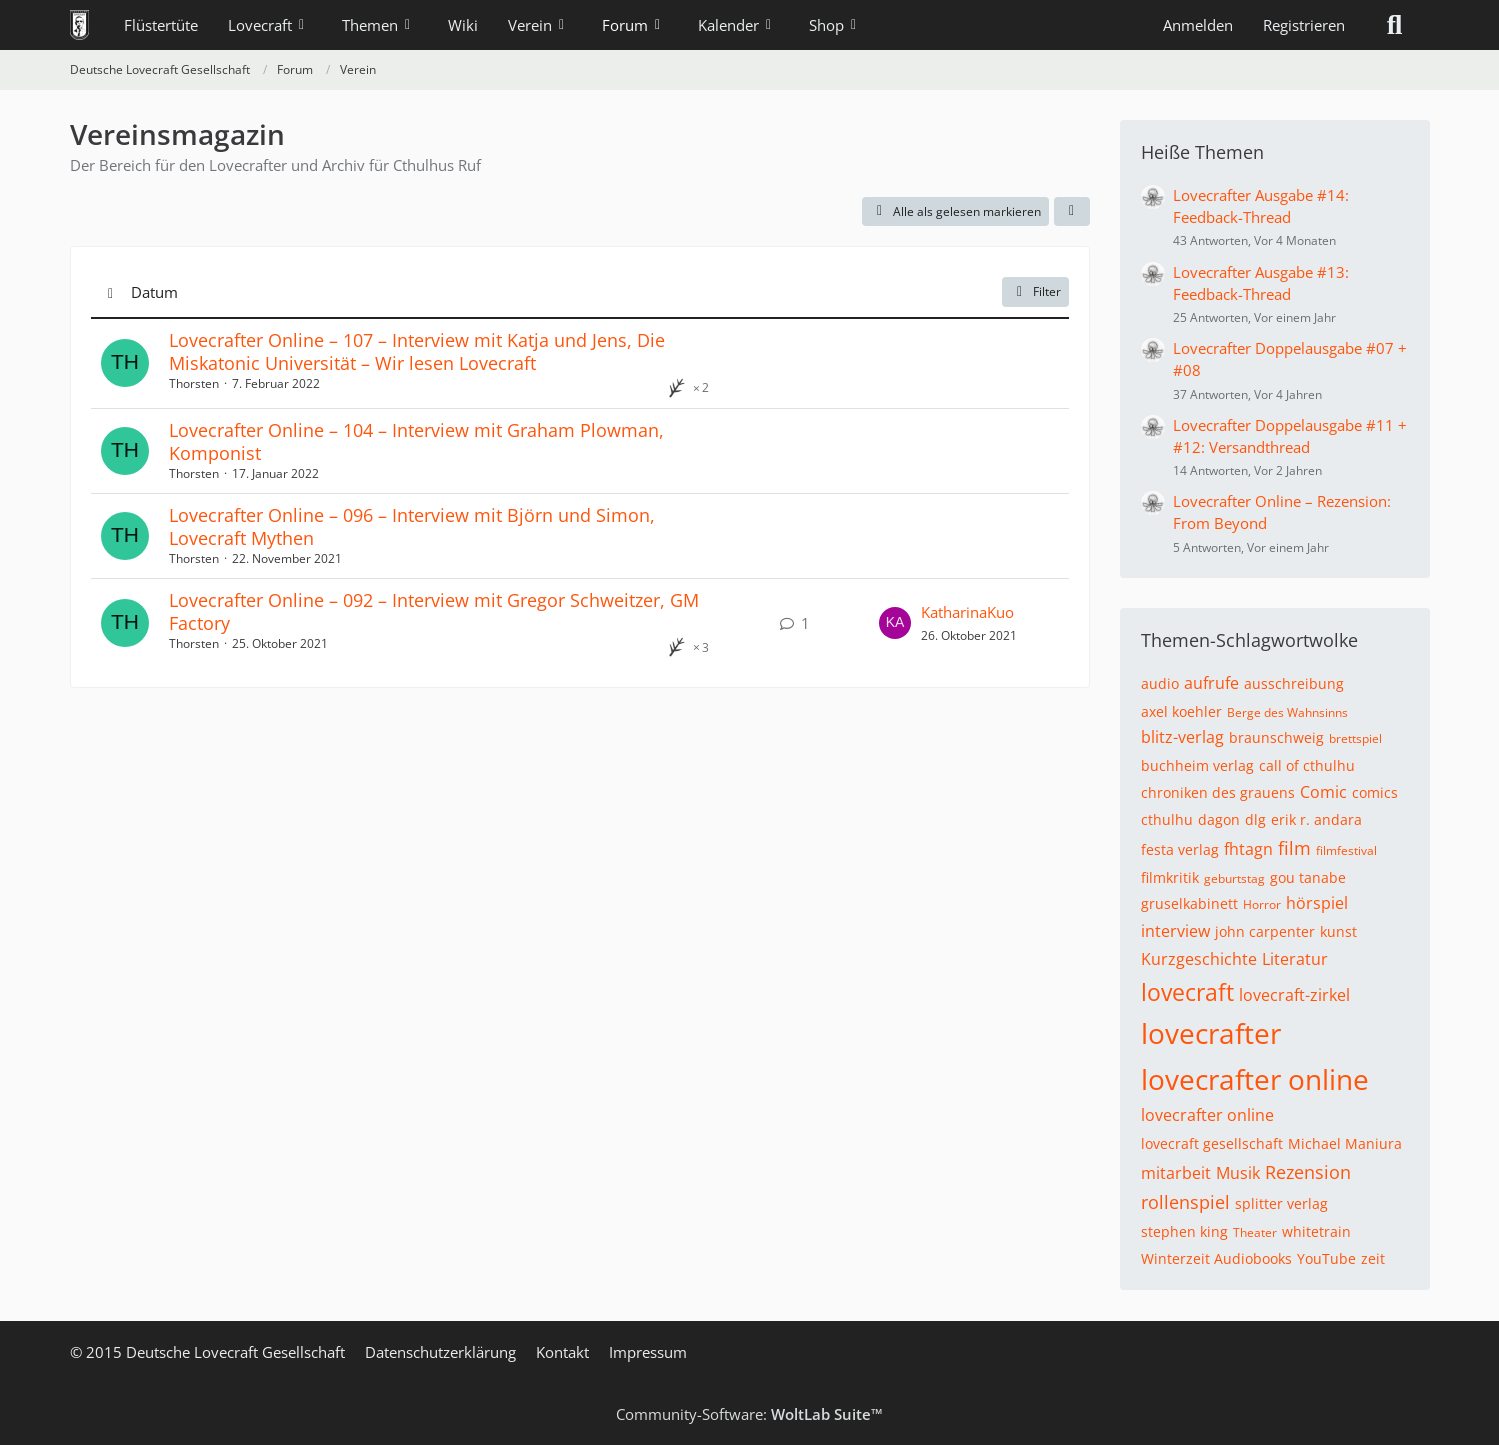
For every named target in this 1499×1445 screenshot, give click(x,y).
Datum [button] (154, 292)
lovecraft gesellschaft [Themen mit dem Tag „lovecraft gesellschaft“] (1212, 1143)
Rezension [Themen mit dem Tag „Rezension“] (1308, 1172)
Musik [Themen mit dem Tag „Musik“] (1238, 1173)
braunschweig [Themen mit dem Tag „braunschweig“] (1276, 737)
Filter (1035, 291)
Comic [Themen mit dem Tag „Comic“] (1323, 792)
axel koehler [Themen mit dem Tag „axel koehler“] (1181, 711)
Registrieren (1304, 25)
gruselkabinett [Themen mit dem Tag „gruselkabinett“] (1189, 903)
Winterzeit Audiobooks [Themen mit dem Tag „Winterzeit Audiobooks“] (1216, 1258)
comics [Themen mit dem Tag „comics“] (1375, 792)
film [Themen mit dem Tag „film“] (1294, 848)
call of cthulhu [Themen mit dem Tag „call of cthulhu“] (1307, 765)
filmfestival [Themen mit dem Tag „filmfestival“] (1346, 850)
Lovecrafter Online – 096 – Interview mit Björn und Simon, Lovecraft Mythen (412, 526)
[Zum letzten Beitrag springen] (895, 623)
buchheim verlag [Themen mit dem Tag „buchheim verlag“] (1197, 765)
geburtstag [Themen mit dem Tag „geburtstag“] (1234, 878)
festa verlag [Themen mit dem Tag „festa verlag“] (1180, 849)
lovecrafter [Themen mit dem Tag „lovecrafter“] (1211, 1033)
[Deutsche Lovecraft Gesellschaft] (79, 25)
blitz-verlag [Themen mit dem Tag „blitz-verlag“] (1182, 737)
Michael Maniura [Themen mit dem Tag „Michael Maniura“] (1345, 1143)
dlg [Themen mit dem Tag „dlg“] (1255, 819)
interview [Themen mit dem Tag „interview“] (1175, 931)
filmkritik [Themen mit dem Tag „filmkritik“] (1170, 877)
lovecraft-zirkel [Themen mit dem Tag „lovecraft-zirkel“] (1294, 995)
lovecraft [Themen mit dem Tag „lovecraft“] (1187, 992)
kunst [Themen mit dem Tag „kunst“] (1338, 931)
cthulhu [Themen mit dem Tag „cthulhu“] (1167, 819)
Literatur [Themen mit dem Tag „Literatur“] (1295, 959)
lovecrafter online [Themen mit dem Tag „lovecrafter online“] (1255, 1079)
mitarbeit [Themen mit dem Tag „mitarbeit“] (1176, 1173)
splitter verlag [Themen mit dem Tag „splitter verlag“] (1281, 1203)
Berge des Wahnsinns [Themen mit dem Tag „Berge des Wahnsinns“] (1287, 712)
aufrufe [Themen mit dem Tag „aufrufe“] (1211, 683)
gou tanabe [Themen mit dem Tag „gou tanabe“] (1308, 877)
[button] (1072, 212)
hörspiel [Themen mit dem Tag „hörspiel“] (1317, 903)
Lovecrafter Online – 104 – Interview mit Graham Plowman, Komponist (416, 441)
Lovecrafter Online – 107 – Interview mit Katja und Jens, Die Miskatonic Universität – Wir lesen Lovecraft (417, 351)
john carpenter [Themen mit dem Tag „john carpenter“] (1265, 931)
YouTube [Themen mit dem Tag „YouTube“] (1326, 1258)
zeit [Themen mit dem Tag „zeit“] (1373, 1258)
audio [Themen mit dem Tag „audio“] (1160, 683)
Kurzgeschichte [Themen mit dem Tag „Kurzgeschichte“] (1199, 959)
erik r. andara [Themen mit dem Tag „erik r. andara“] (1316, 819)
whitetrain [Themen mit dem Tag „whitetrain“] (1316, 1231)
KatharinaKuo (967, 612)
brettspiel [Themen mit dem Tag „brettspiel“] (1355, 738)
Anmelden (1198, 25)
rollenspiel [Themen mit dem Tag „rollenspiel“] (1185, 1202)
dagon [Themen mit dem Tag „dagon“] (1219, 819)
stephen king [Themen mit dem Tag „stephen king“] (1184, 1231)
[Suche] (1395, 25)
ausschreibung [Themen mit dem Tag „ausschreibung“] (1294, 683)
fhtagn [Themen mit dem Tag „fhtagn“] (1248, 849)
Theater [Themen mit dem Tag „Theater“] (1255, 1232)
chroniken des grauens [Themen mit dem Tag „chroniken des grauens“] (1218, 792)
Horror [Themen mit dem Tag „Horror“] (1262, 904)
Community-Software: (749, 1414)
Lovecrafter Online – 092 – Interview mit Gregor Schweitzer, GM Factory (434, 611)
